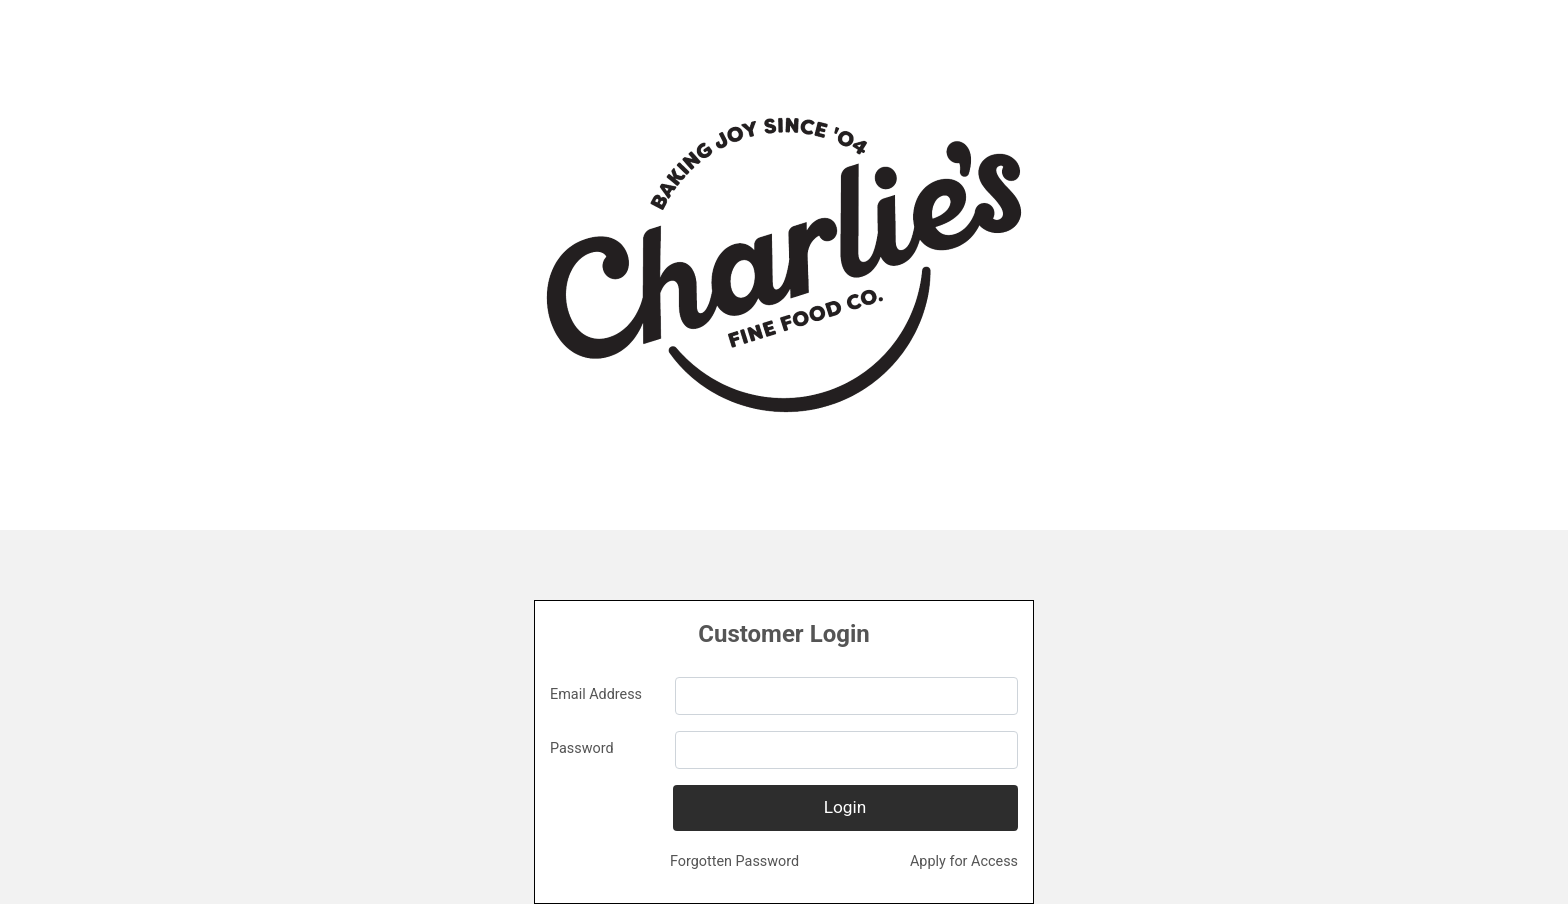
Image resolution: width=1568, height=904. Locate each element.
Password (582, 748)
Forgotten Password (734, 861)
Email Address (596, 694)
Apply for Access (964, 861)
